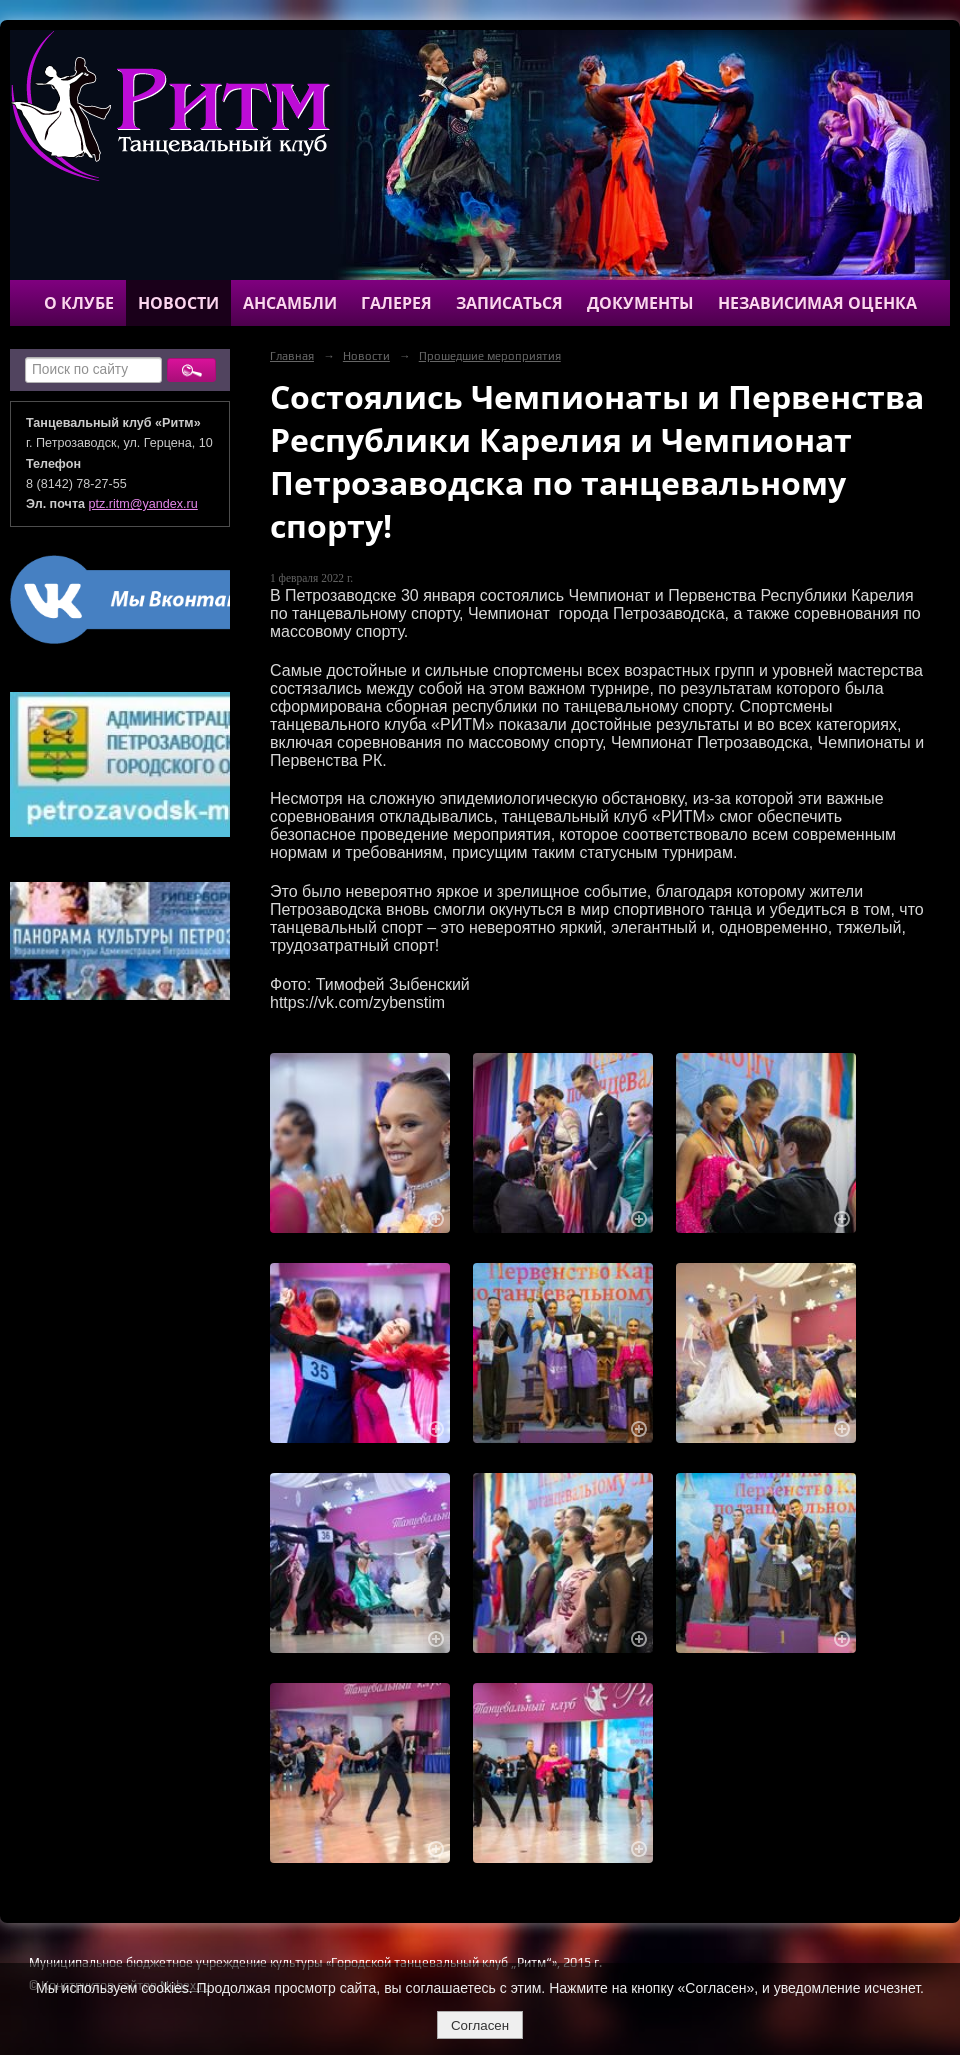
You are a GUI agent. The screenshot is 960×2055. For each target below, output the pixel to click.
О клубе (79, 303)
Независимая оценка (817, 303)
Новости (178, 303)
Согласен (480, 2025)
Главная (292, 356)
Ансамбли (290, 303)
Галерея (396, 303)
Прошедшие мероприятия (490, 356)
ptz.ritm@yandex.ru (143, 504)
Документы (640, 303)
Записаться (509, 303)
